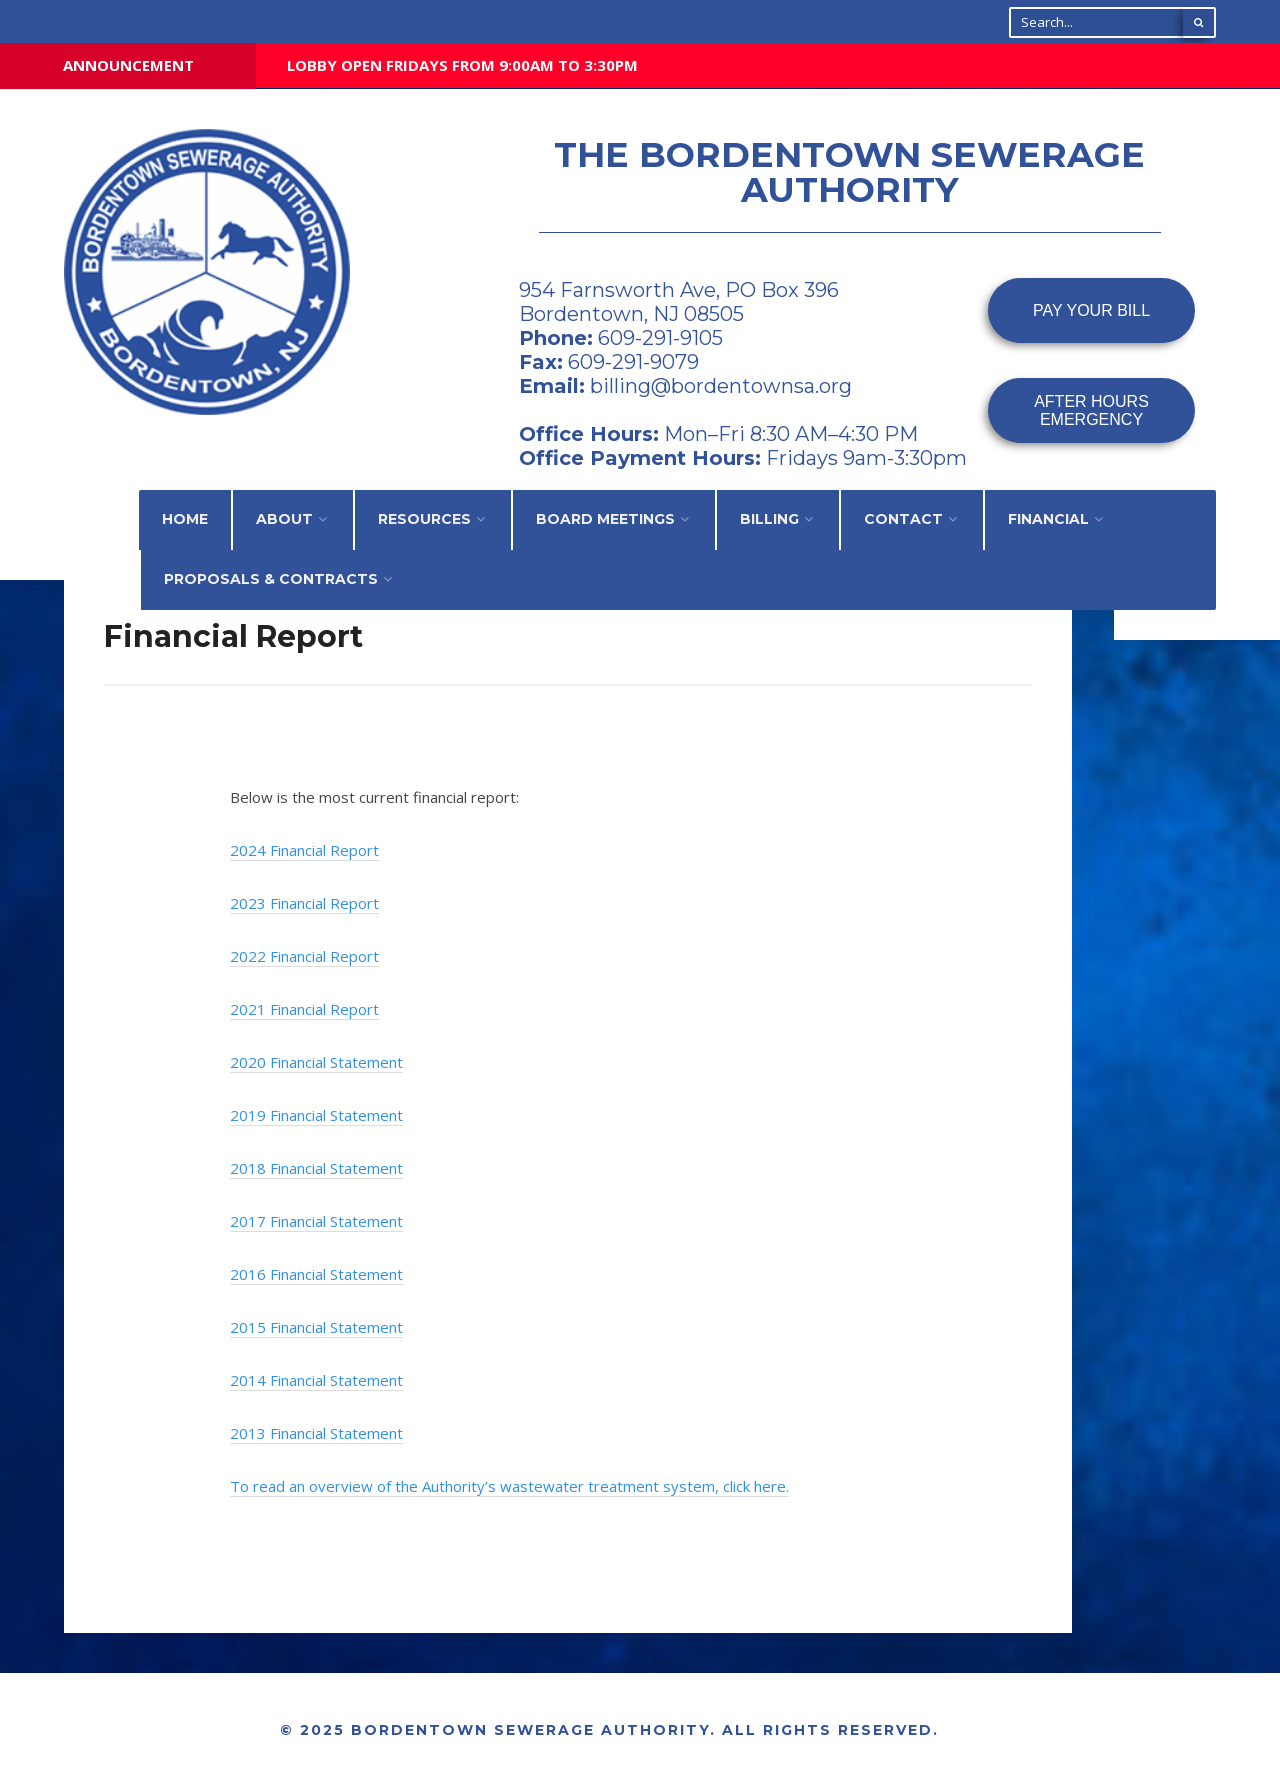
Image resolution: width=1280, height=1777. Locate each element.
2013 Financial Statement (316, 1433)
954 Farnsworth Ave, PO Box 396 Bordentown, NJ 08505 (679, 302)
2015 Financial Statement (316, 1327)
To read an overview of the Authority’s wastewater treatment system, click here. (509, 1486)
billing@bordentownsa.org (721, 386)
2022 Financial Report (304, 956)
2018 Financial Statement (316, 1168)
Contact (903, 519)
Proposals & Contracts (271, 579)
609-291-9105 (658, 338)
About (284, 519)
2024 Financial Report (304, 850)
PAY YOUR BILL (1091, 310)
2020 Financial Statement (316, 1062)
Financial (1048, 519)
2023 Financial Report (304, 903)
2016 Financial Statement (316, 1274)
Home (185, 519)
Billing (769, 519)
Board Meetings (605, 519)
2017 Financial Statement (316, 1221)
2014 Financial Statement (316, 1380)
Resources (424, 519)
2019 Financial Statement (316, 1115)
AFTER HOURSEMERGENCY (1091, 410)
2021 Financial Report (304, 1009)
